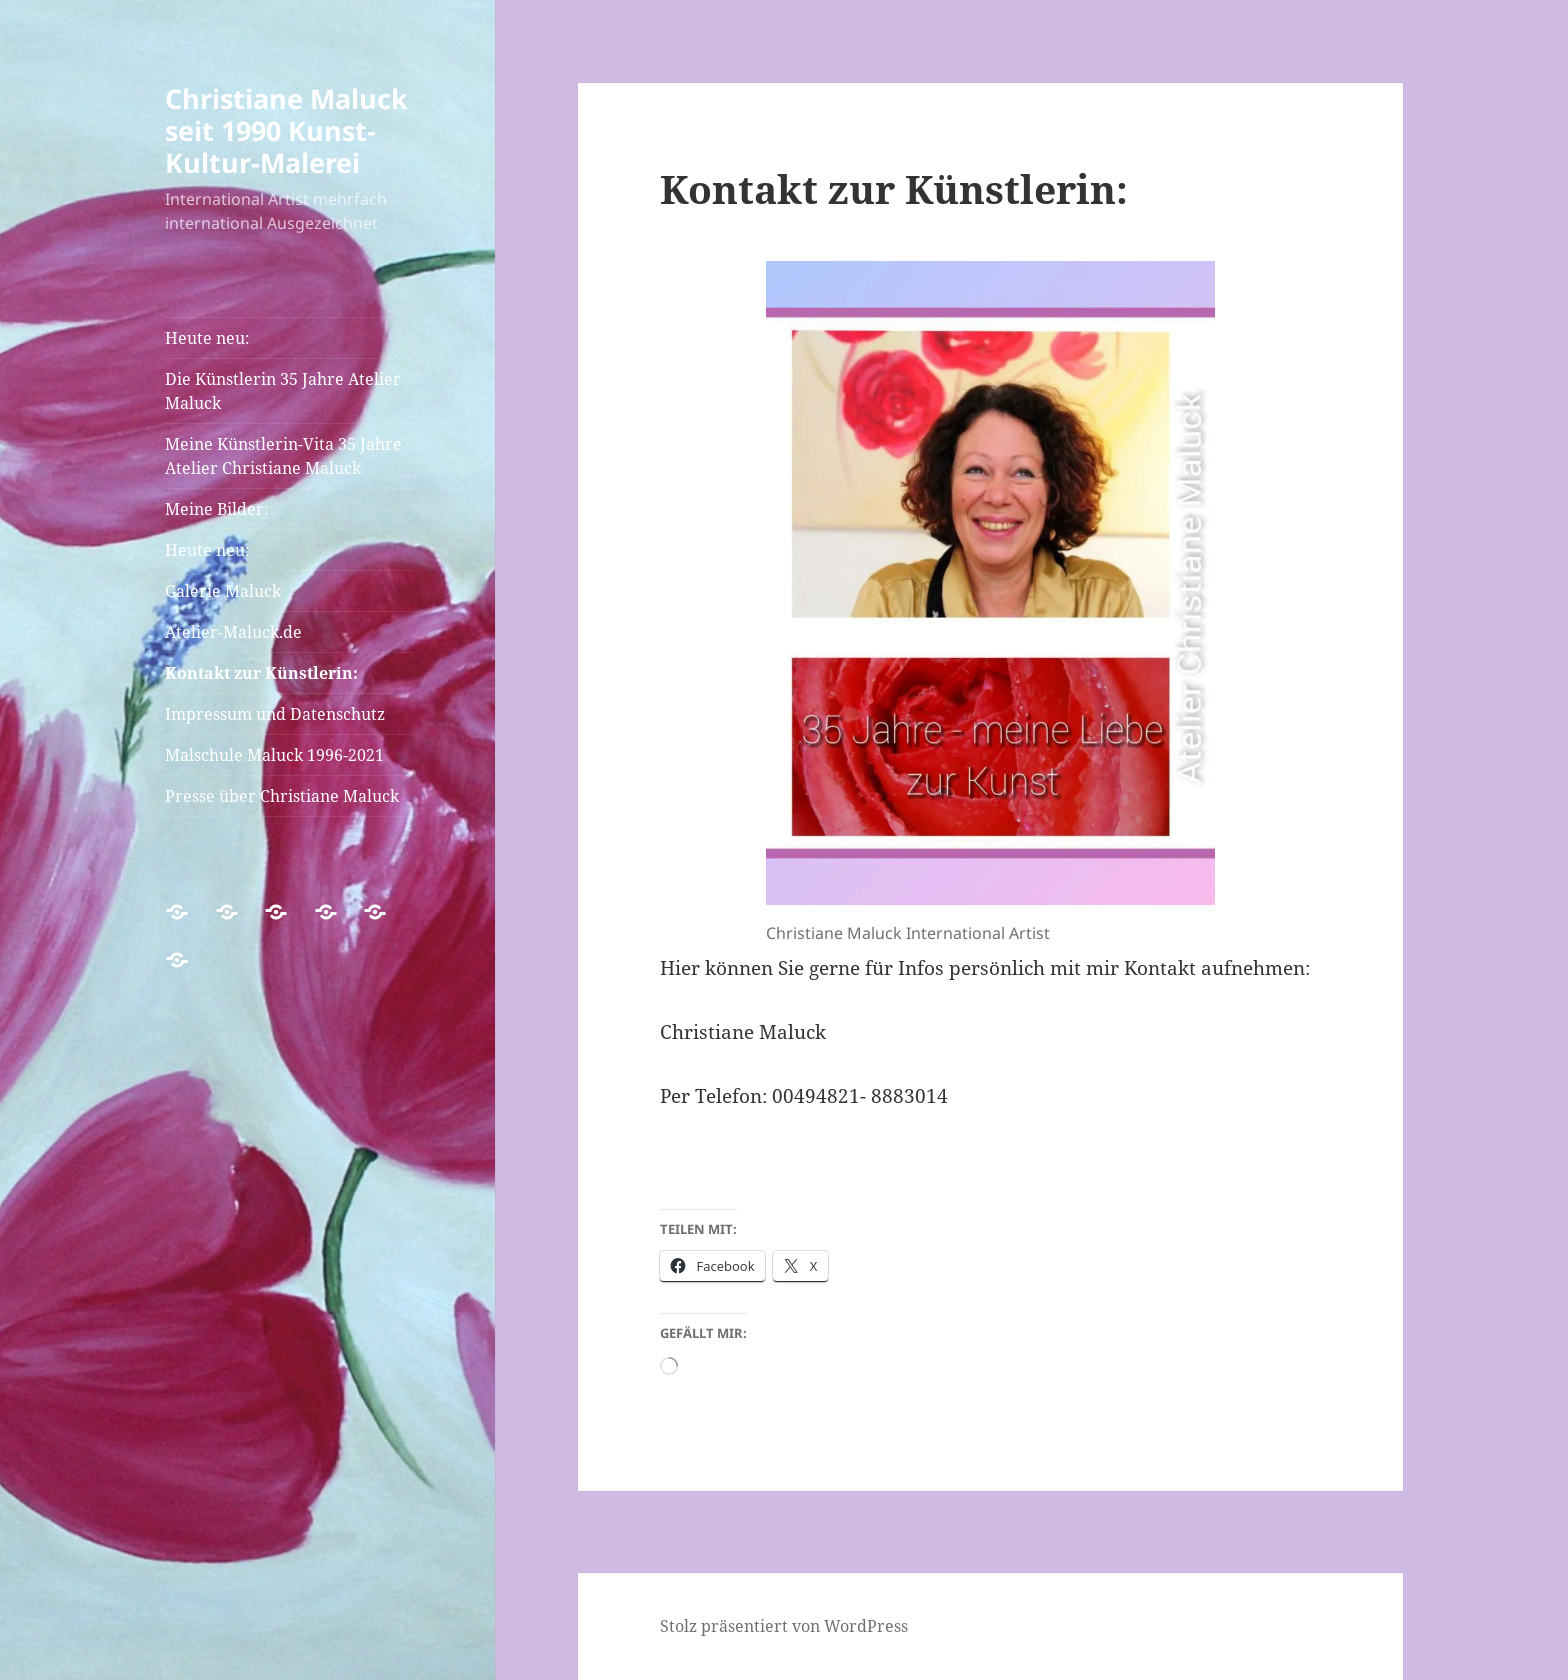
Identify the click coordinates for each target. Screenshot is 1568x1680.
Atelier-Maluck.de (233, 632)
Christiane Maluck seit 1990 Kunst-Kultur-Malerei (286, 130)
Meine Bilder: (217, 509)
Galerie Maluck (223, 591)
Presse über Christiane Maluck (282, 796)
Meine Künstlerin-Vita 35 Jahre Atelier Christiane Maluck (283, 456)
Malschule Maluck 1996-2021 (274, 755)
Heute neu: (207, 338)
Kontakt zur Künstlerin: (261, 673)
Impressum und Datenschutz (275, 714)
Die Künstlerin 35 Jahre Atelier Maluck (283, 391)
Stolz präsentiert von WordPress (784, 1626)
